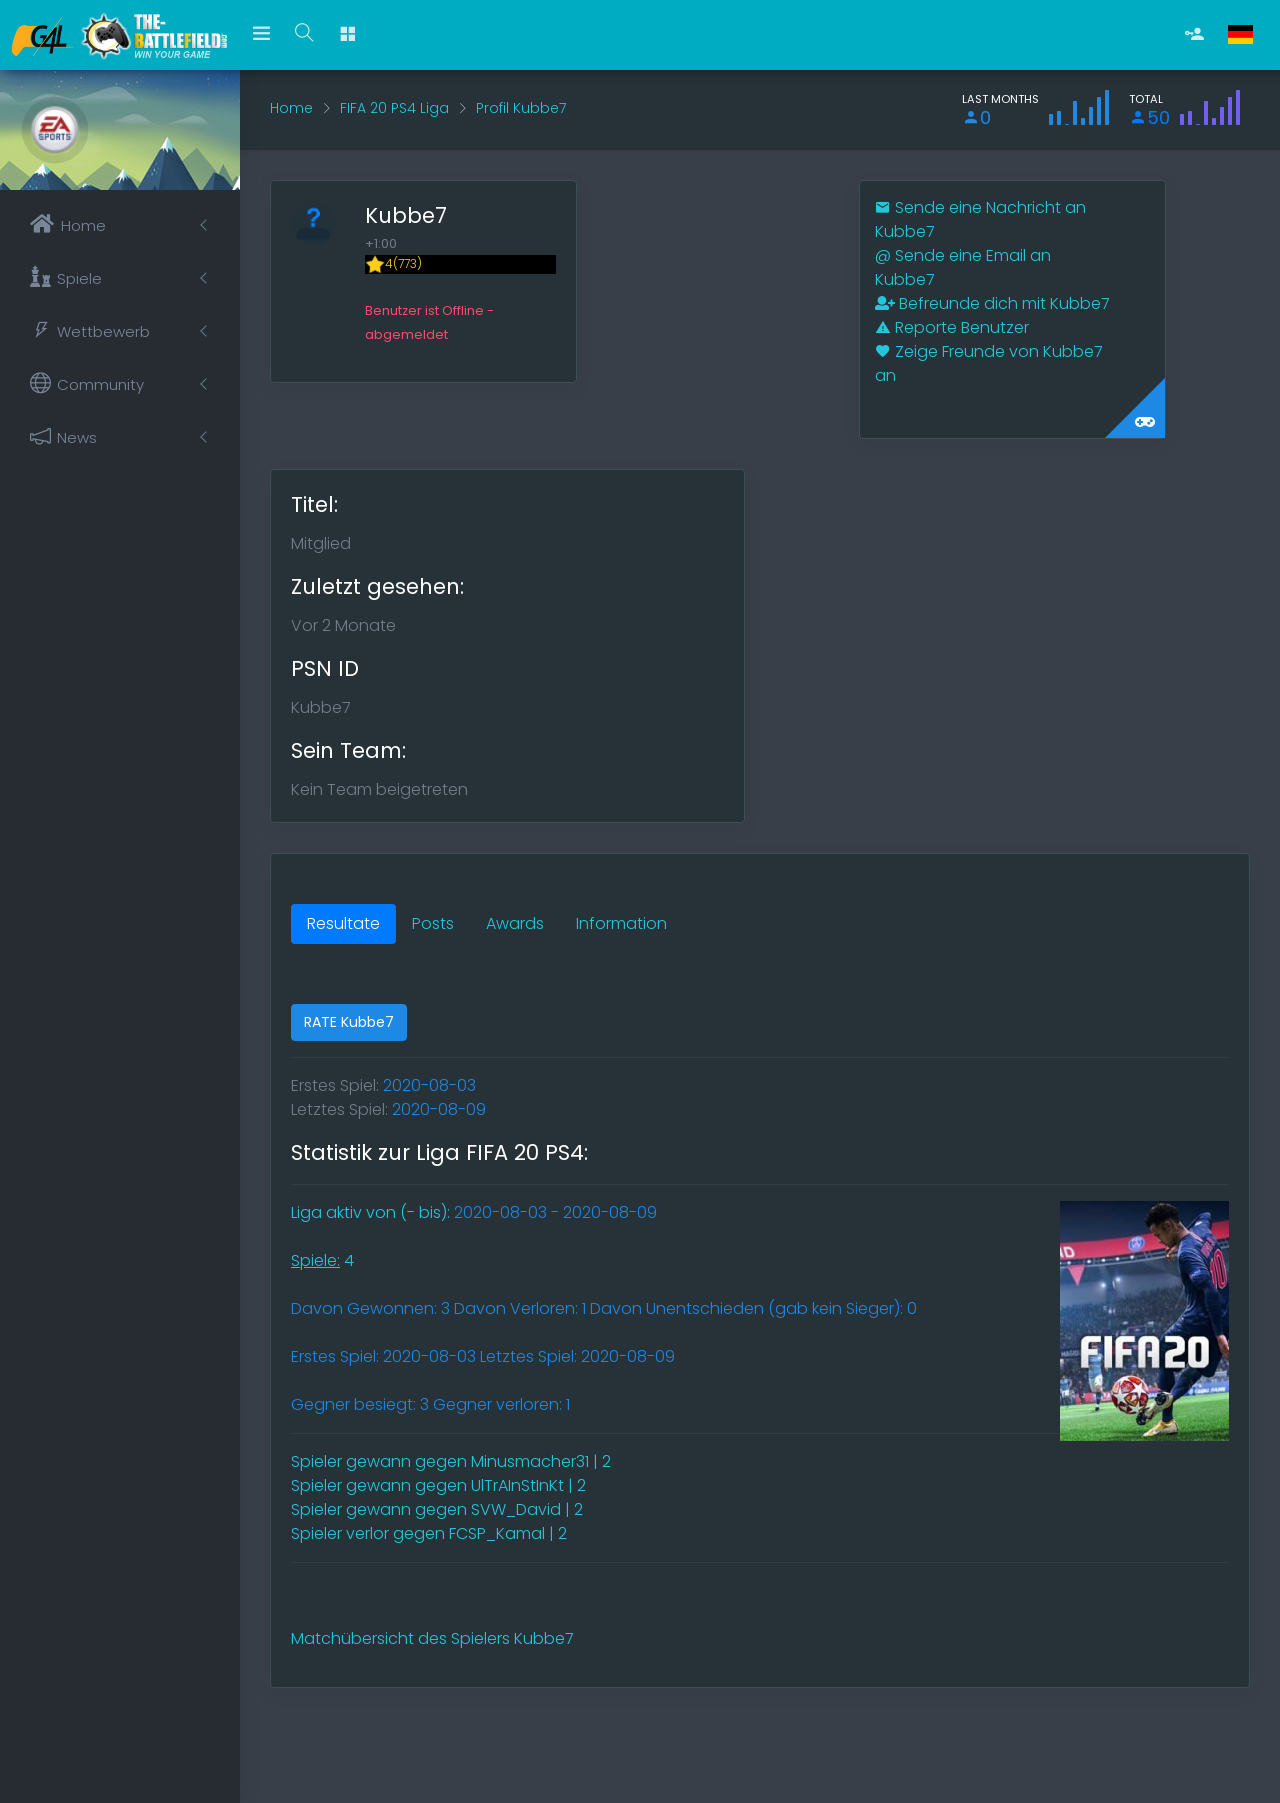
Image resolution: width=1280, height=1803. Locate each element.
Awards (515, 923)
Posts (433, 923)
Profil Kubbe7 (521, 108)
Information (621, 923)
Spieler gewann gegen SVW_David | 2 (437, 1509)
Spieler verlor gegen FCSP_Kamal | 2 (429, 1533)
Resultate (343, 923)
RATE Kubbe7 (349, 1022)
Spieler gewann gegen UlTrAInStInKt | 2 (438, 1485)
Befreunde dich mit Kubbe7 (992, 303)
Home (291, 108)
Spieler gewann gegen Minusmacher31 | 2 (451, 1461)
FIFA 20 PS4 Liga (394, 108)
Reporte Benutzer (952, 327)
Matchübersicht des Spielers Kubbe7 (432, 1638)
